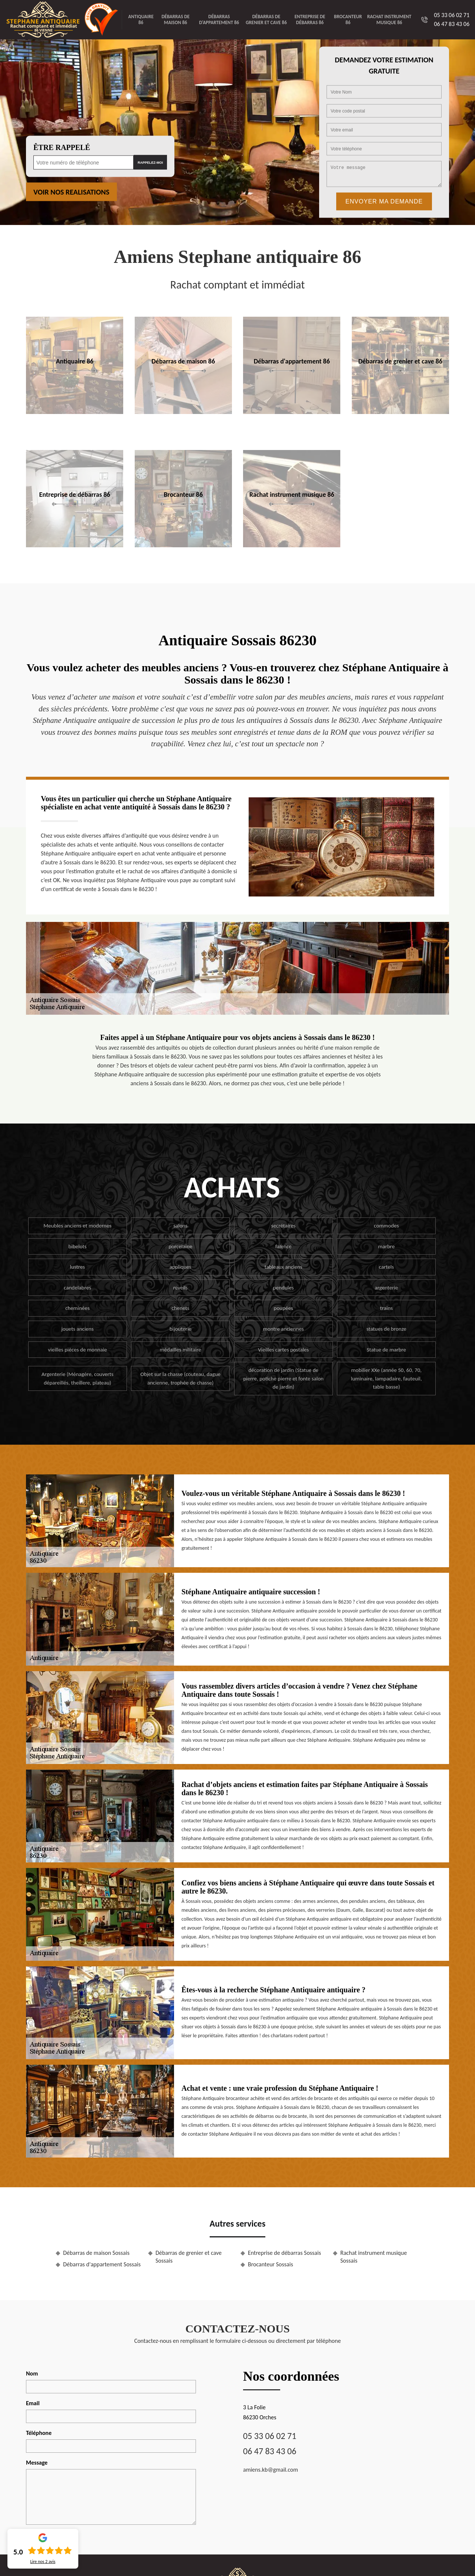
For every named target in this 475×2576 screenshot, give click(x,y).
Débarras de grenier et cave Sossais (188, 2256)
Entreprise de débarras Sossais (284, 2252)
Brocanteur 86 (348, 19)
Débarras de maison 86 (175, 19)
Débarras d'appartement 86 (219, 19)
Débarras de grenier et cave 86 (266, 19)
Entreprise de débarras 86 (310, 19)
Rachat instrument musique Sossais (373, 2256)
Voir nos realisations (71, 192)
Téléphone (39, 2432)
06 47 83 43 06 (451, 23)
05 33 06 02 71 (451, 15)
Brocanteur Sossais (270, 2264)
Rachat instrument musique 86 (389, 19)
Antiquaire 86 (140, 19)
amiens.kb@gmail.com (270, 2469)
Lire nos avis (42, 2561)
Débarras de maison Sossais (96, 2252)
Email (33, 2403)
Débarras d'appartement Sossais (102, 2264)
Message (37, 2462)
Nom (32, 2373)
